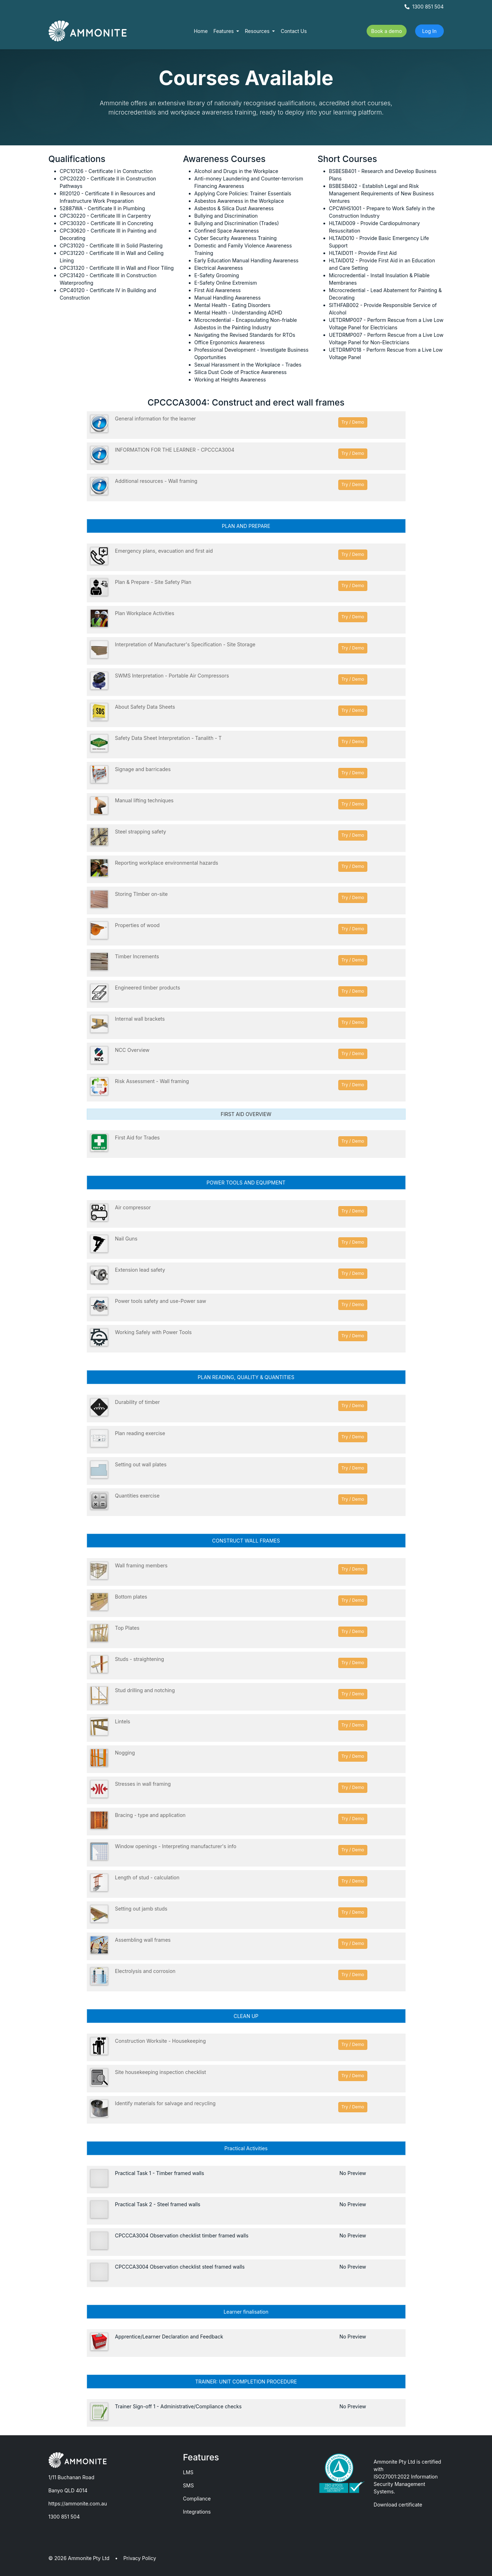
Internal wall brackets (140, 1019)
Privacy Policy (139, 2558)
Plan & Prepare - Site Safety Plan (153, 582)
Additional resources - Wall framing (156, 481)
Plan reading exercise (140, 1433)
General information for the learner (155, 419)
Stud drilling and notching (145, 1690)
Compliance (197, 2499)
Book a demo (386, 31)
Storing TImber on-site (141, 894)
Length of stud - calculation (147, 1877)
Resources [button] (258, 31)
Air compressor (133, 1207)
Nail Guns (126, 1239)
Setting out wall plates (141, 1464)
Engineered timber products (147, 988)
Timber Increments (137, 956)
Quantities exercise (137, 1496)
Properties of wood (137, 925)
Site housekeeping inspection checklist (160, 2072)
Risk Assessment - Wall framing (152, 1081)
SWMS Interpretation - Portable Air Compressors (172, 676)
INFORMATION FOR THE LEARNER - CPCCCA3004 (174, 450)
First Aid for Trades (137, 1137)
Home (201, 31)
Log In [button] (429, 31)
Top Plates (127, 1628)
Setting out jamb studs (141, 1909)
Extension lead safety (140, 1270)
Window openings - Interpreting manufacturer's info (176, 1846)
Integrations (197, 2512)
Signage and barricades (143, 769)
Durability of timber (137, 1402)
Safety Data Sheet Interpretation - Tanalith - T (168, 738)
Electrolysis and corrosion (145, 1971)
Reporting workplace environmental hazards (166, 863)
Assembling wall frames (143, 1940)
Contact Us (294, 31)
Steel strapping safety (140, 832)
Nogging (125, 1753)
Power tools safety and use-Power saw (161, 1301)
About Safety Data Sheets (145, 707)
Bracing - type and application (150, 1815)
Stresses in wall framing (143, 1784)
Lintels (122, 1721)
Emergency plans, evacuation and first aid (164, 551)
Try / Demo (352, 422)
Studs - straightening (139, 1659)
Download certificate (398, 2505)
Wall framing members (141, 1565)
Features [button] (224, 31)
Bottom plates (131, 1597)
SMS (188, 2485)
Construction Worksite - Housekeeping (160, 2041)
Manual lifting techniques (144, 800)
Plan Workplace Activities (144, 613)
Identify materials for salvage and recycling (165, 2103)
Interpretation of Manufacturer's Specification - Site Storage (185, 644)
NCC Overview (132, 1050)
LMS (188, 2472)
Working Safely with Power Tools (153, 1332)
